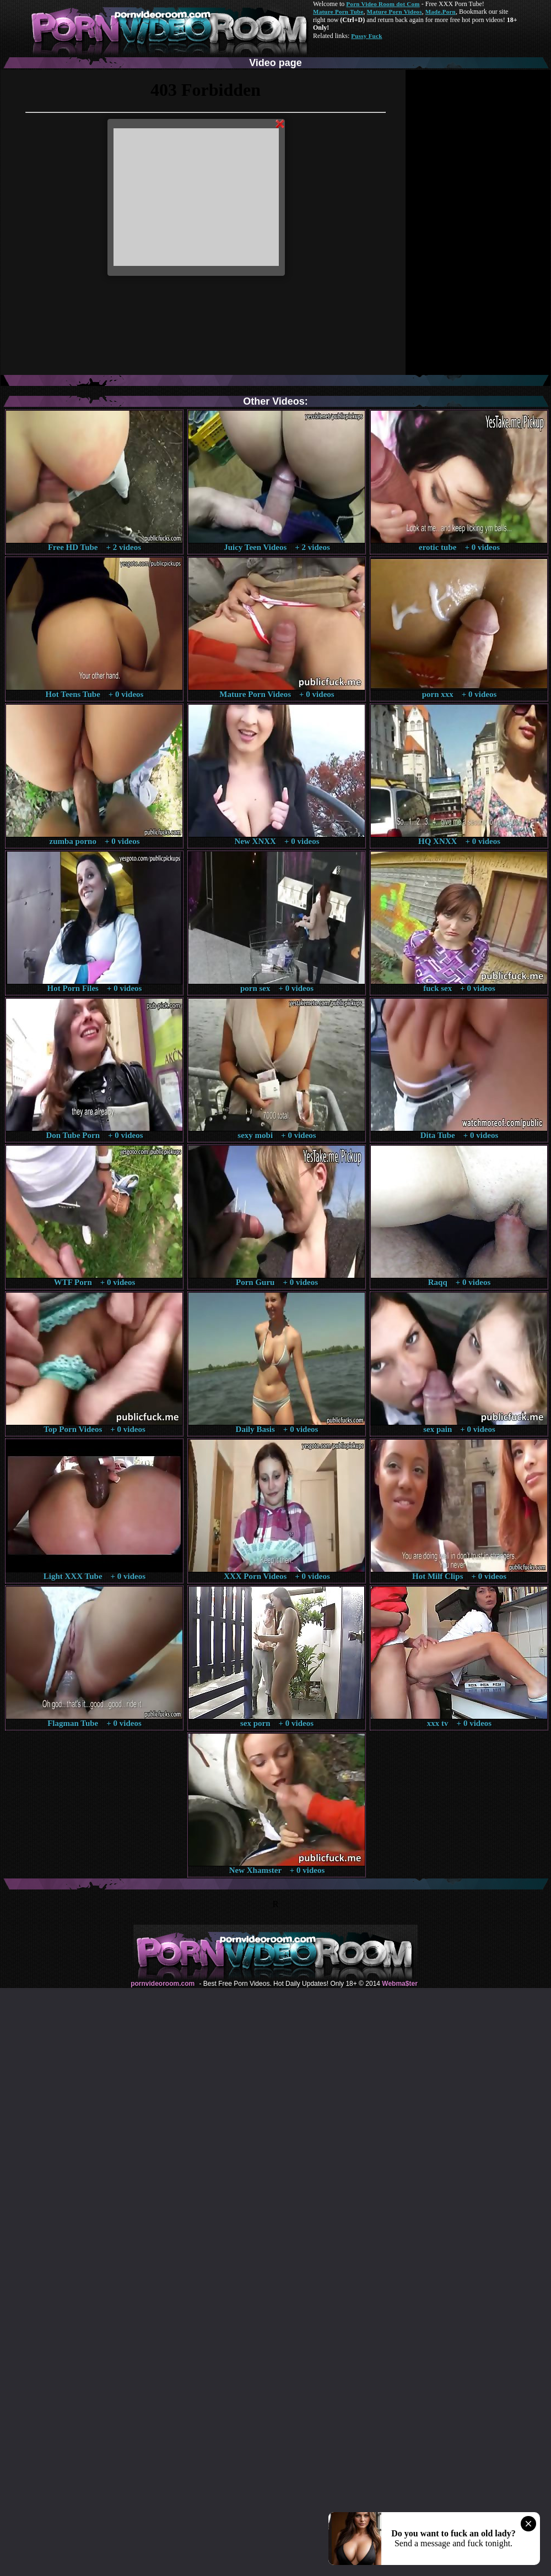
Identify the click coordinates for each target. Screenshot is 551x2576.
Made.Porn (440, 11)
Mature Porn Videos (394, 11)
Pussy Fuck (366, 35)
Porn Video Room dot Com (382, 4)
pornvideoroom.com (163, 1983)
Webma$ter (399, 1983)
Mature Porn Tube (338, 11)
